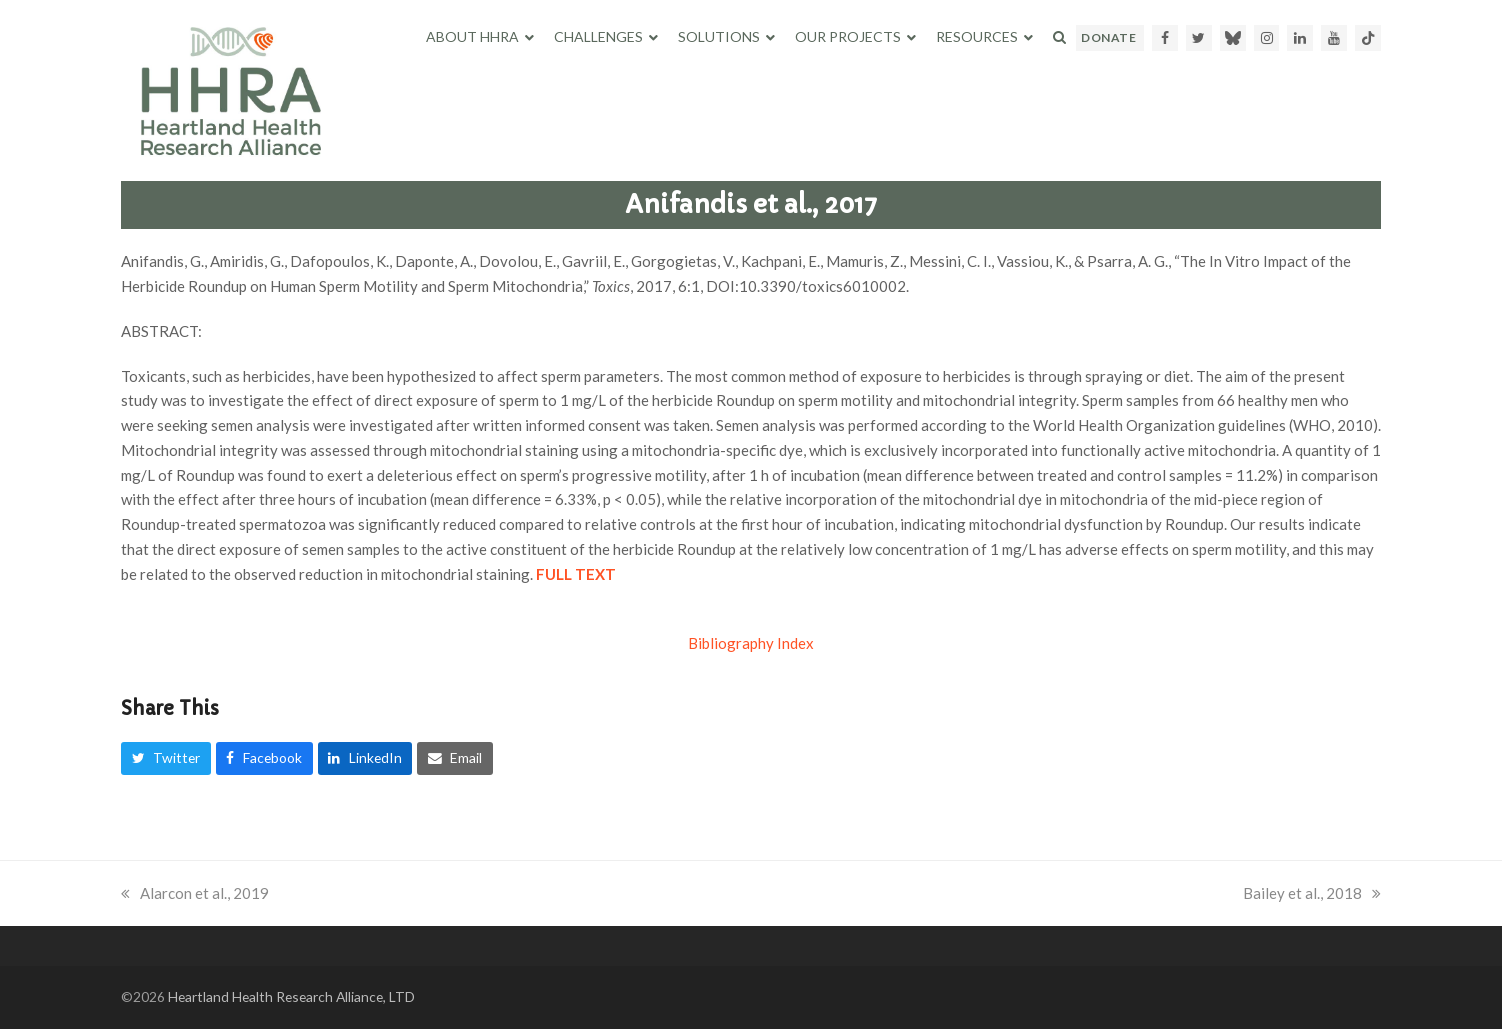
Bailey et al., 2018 (1312, 893)
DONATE (1108, 37)
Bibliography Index (751, 643)
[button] (1059, 37)
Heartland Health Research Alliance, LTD (291, 996)
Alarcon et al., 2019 (195, 893)
